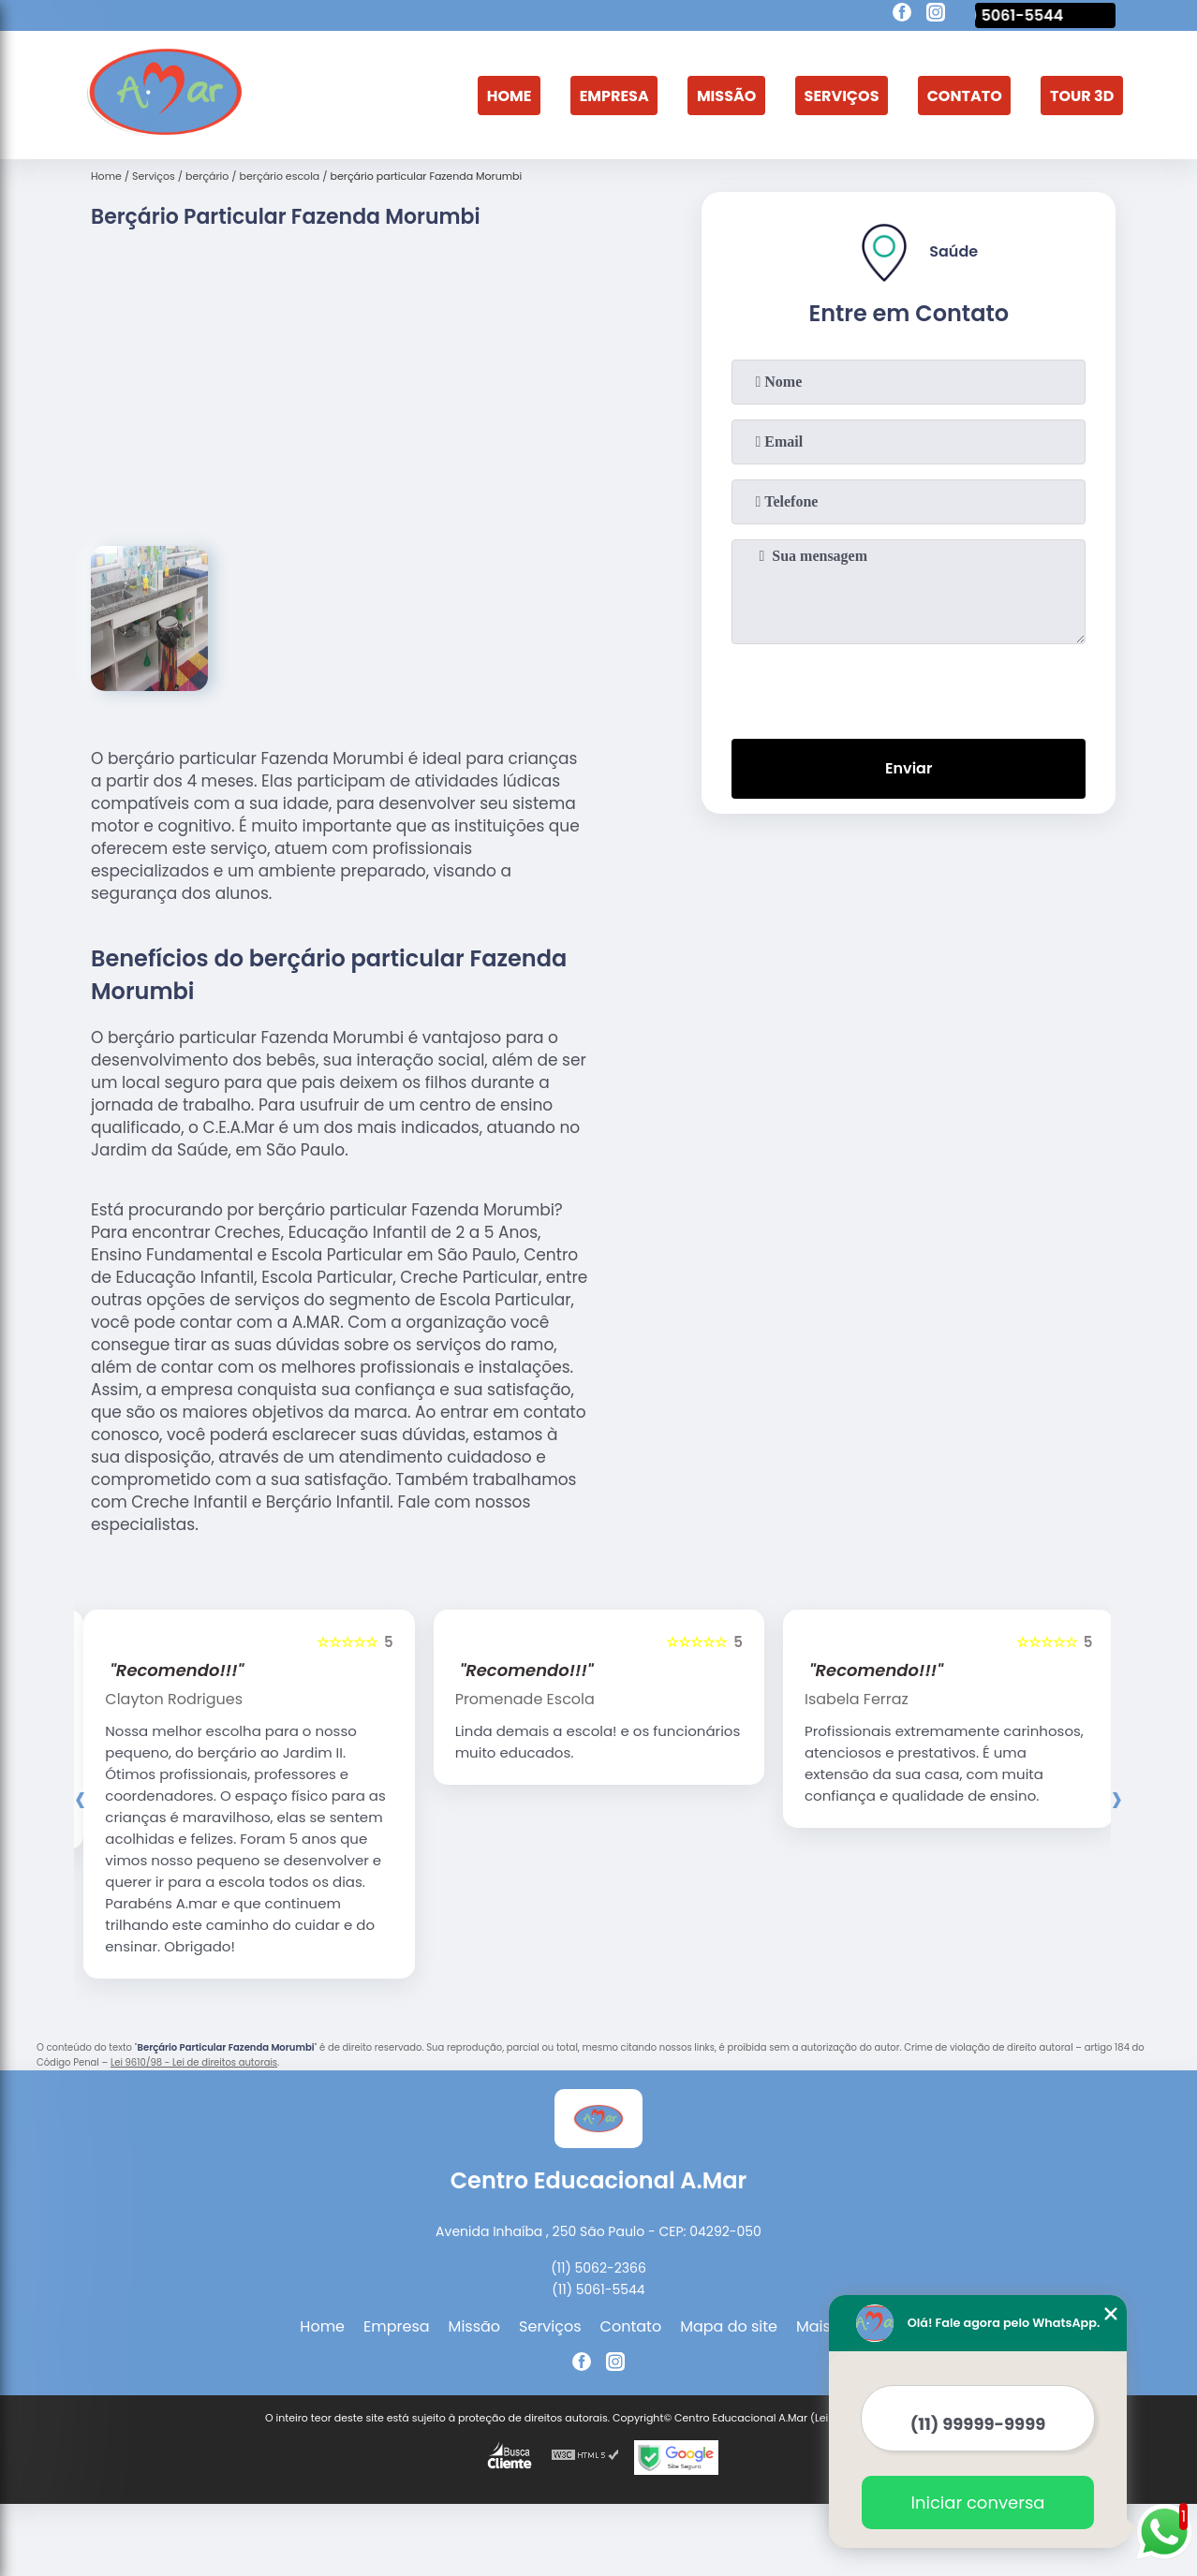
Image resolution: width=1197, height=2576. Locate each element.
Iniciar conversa (978, 2502)
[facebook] (902, 15)
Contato (964, 95)
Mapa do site (728, 2326)
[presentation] (908, 687)
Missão (726, 95)
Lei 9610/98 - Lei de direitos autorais (194, 2062)
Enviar (908, 768)
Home (509, 95)
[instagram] (935, 15)
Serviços (842, 95)
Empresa (614, 95)
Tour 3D (1082, 95)
